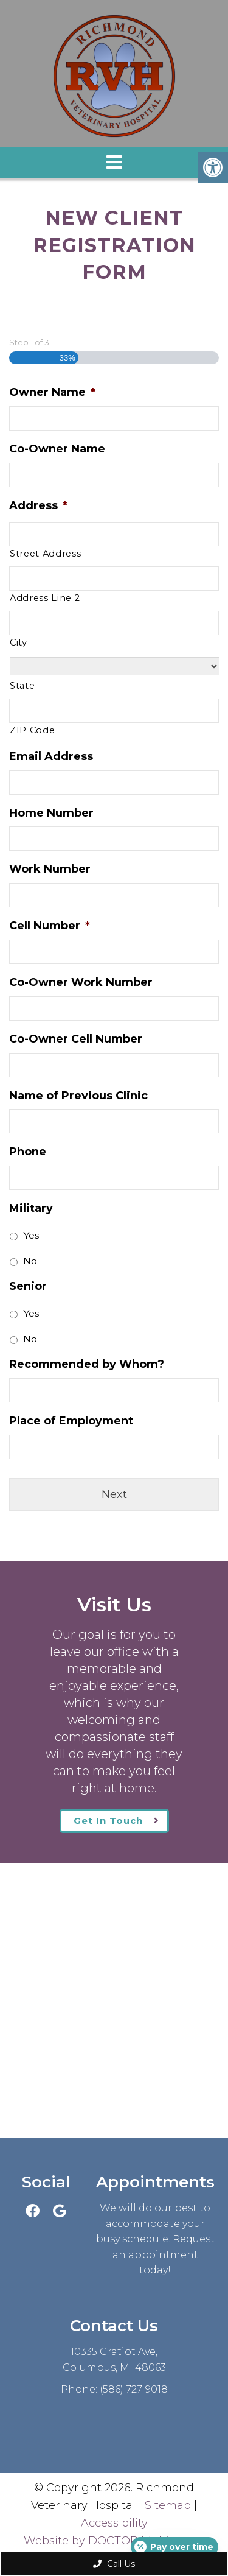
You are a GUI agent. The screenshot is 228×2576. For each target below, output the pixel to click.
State (22, 685)
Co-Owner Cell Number (75, 1039)
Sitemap (168, 2505)
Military (31, 1208)
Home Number (51, 813)
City (18, 642)
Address (38, 505)
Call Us (114, 2563)
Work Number (50, 869)
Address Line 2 (45, 598)
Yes (31, 1235)
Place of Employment (71, 1420)
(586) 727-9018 (134, 2389)
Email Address (51, 756)
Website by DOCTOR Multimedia (114, 2540)
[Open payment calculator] (174, 2547)
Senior (28, 1286)
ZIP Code (32, 730)
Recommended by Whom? (86, 1364)
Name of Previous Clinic (78, 1095)
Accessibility (114, 2523)
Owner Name (52, 392)
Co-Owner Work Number (81, 982)
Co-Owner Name (57, 449)
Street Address (45, 553)
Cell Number (49, 925)
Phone (27, 1151)
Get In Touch (108, 1820)
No (30, 1261)
